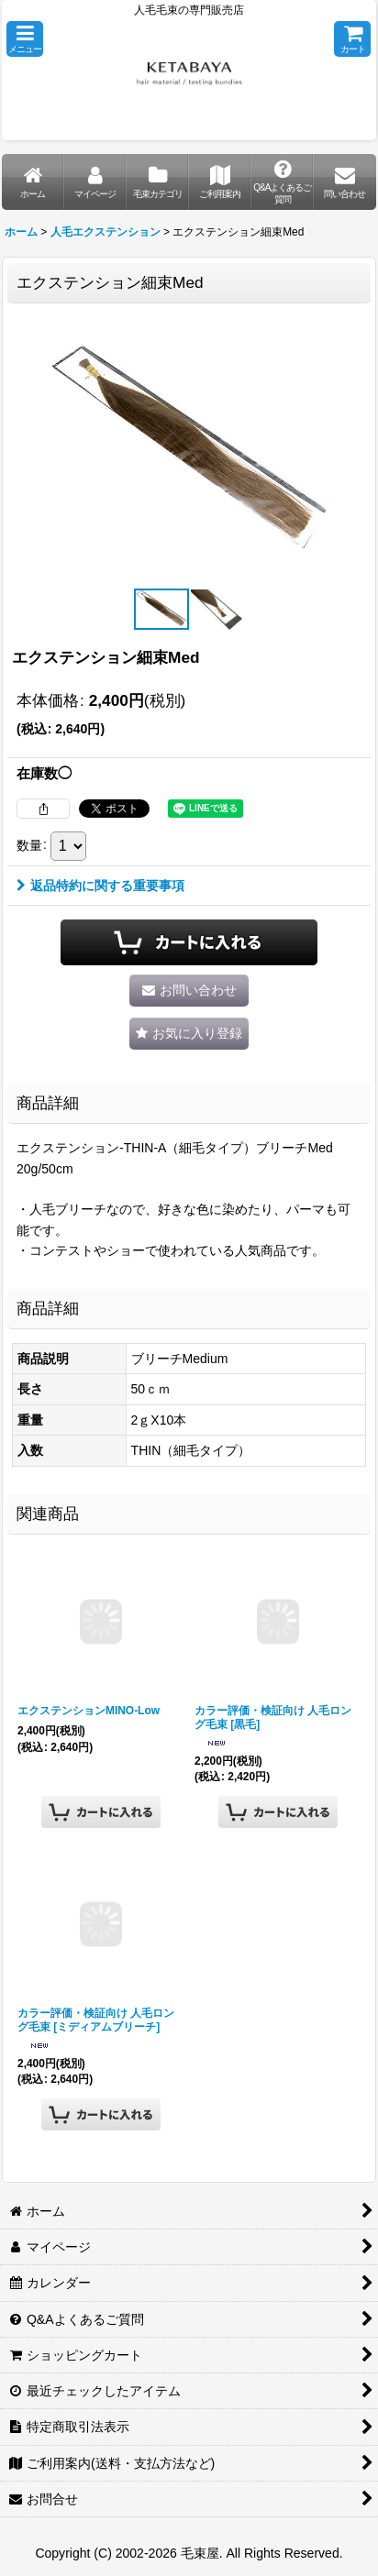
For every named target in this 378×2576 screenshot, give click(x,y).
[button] (24, 39)
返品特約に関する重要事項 (100, 885)
